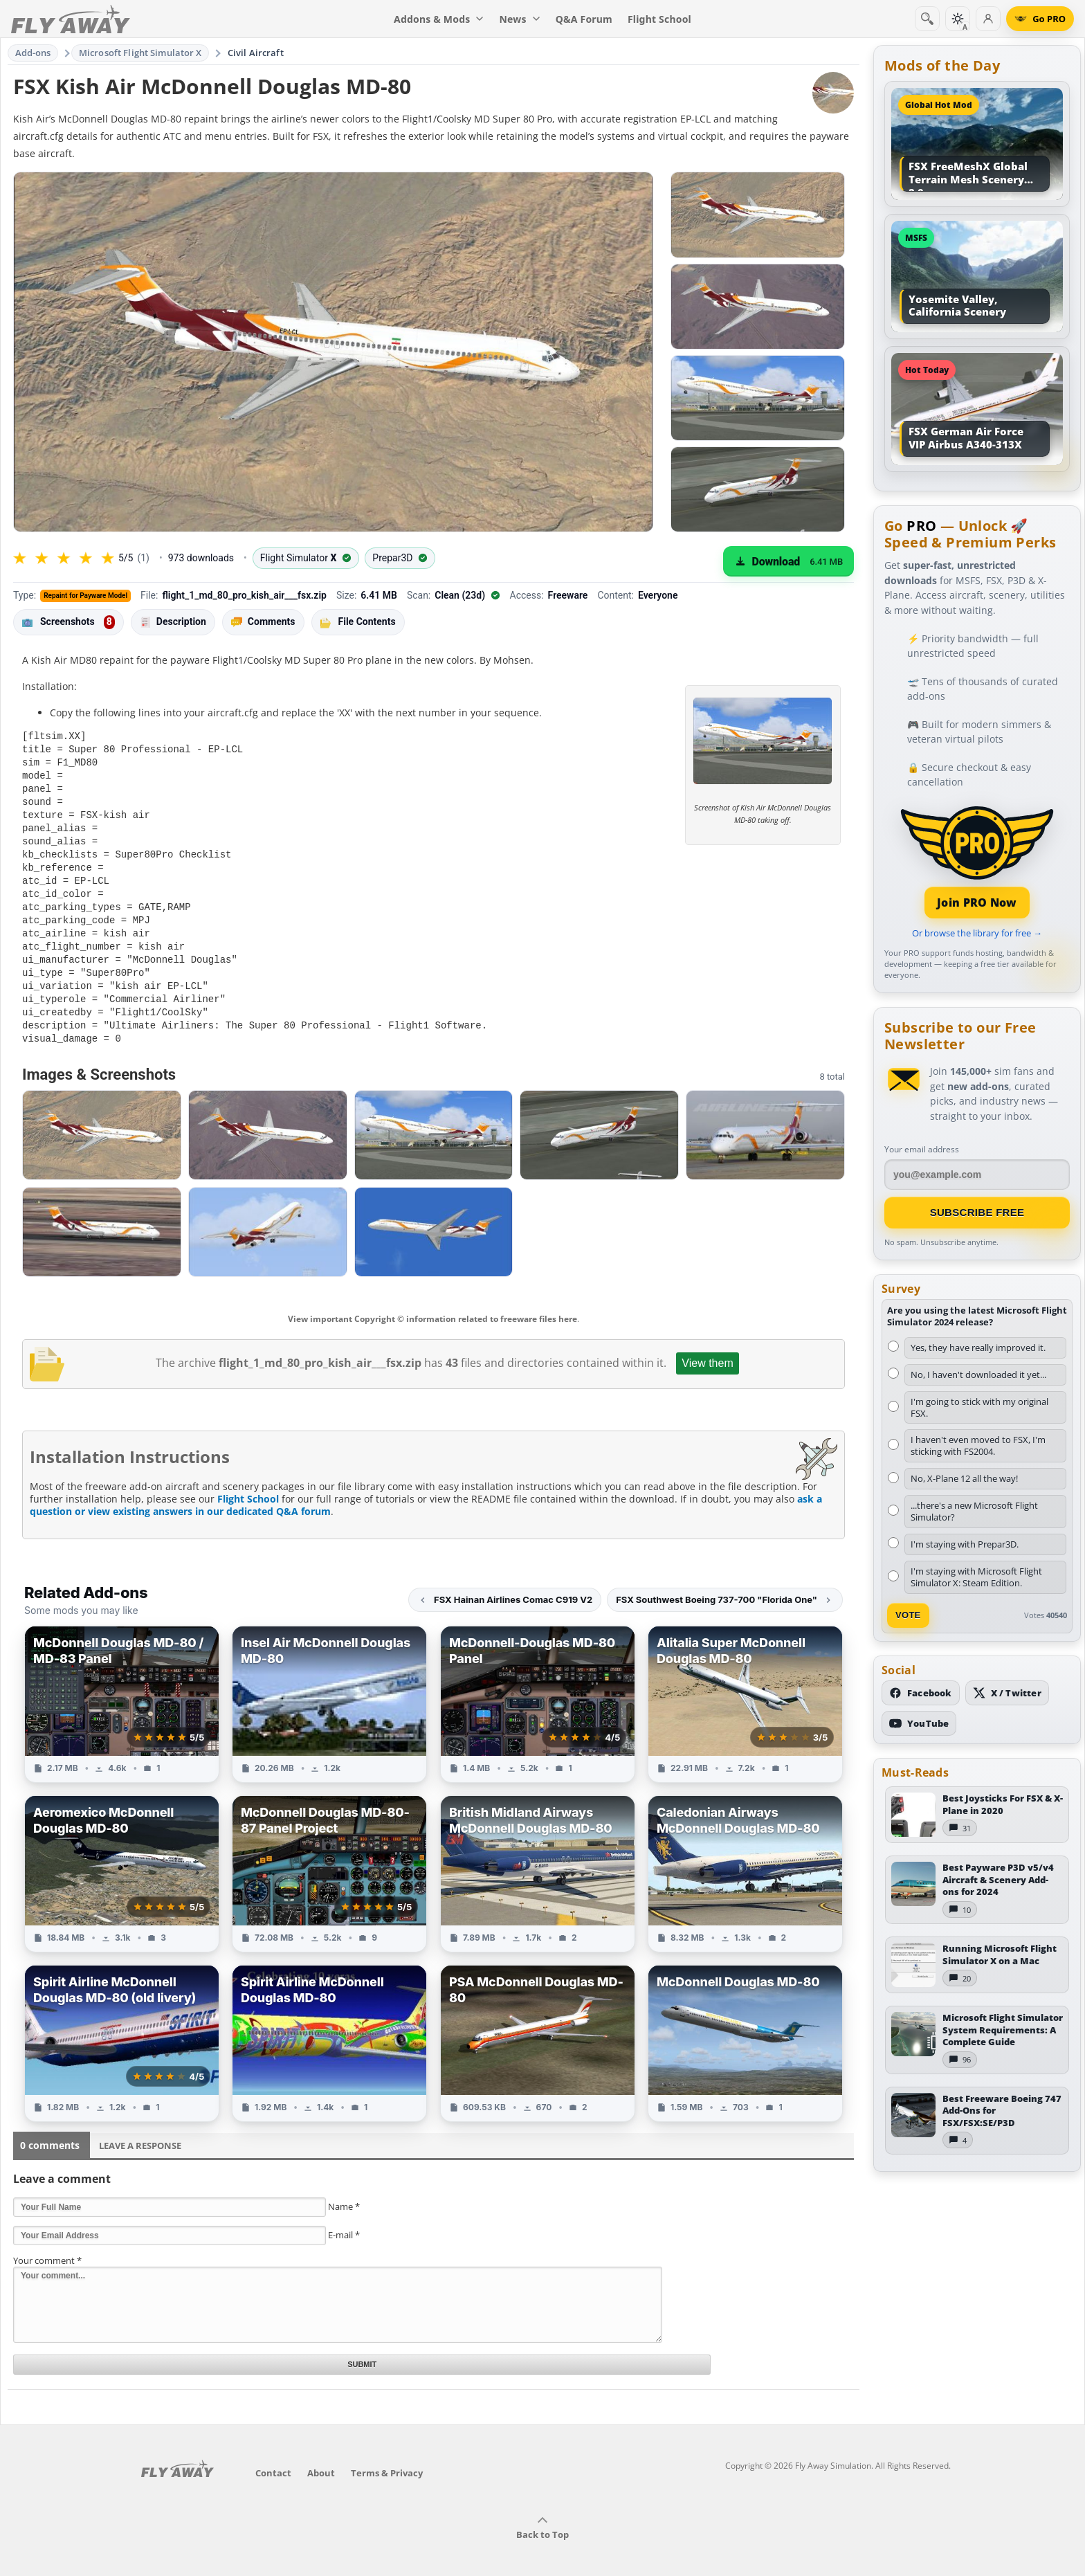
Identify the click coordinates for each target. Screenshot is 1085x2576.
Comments (263, 622)
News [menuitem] (520, 19)
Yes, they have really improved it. (978, 1347)
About (321, 2456)
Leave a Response (140, 2129)
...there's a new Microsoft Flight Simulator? (974, 1511)
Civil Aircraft (256, 52)
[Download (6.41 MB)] (788, 561)
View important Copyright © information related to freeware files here (432, 1302)
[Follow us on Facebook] (921, 1692)
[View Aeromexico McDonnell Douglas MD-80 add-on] (121, 1857)
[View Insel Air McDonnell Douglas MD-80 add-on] (329, 1687)
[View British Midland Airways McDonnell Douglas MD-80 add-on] (537, 1857)
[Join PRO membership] (977, 860)
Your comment (47, 2244)
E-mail (344, 2218)
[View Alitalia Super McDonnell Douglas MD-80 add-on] (745, 1687)
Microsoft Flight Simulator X (140, 52)
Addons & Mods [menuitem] (439, 19)
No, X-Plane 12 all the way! (964, 1478)
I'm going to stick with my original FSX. (979, 1407)
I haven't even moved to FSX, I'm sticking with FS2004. (978, 1445)
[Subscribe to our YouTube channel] (919, 1723)
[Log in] (988, 18)
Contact (273, 2456)
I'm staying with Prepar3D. (965, 1544)
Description (173, 622)
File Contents (358, 621)
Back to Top (542, 2511)
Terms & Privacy (387, 2456)
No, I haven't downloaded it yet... (978, 1374)
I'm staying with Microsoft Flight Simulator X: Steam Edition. (976, 1577)
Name (344, 2190)
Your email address (921, 1149)
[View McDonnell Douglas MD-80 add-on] (745, 2026)
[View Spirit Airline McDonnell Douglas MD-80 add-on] (329, 2026)
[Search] (927, 18)
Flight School (248, 1482)
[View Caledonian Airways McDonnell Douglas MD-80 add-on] (745, 1857)
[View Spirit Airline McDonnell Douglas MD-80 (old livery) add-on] (121, 2026)
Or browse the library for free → (977, 933)
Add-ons (33, 52)
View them (707, 1346)
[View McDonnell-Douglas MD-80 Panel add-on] (537, 1687)
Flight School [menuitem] (659, 19)
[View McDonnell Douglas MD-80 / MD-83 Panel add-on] (121, 1687)
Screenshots (68, 622)
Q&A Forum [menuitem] (584, 19)
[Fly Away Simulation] (70, 19)
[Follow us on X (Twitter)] (1007, 1692)
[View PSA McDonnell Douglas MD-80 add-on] (537, 2026)
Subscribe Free (977, 1212)
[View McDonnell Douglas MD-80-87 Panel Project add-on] (329, 1857)
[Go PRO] (1040, 18)
